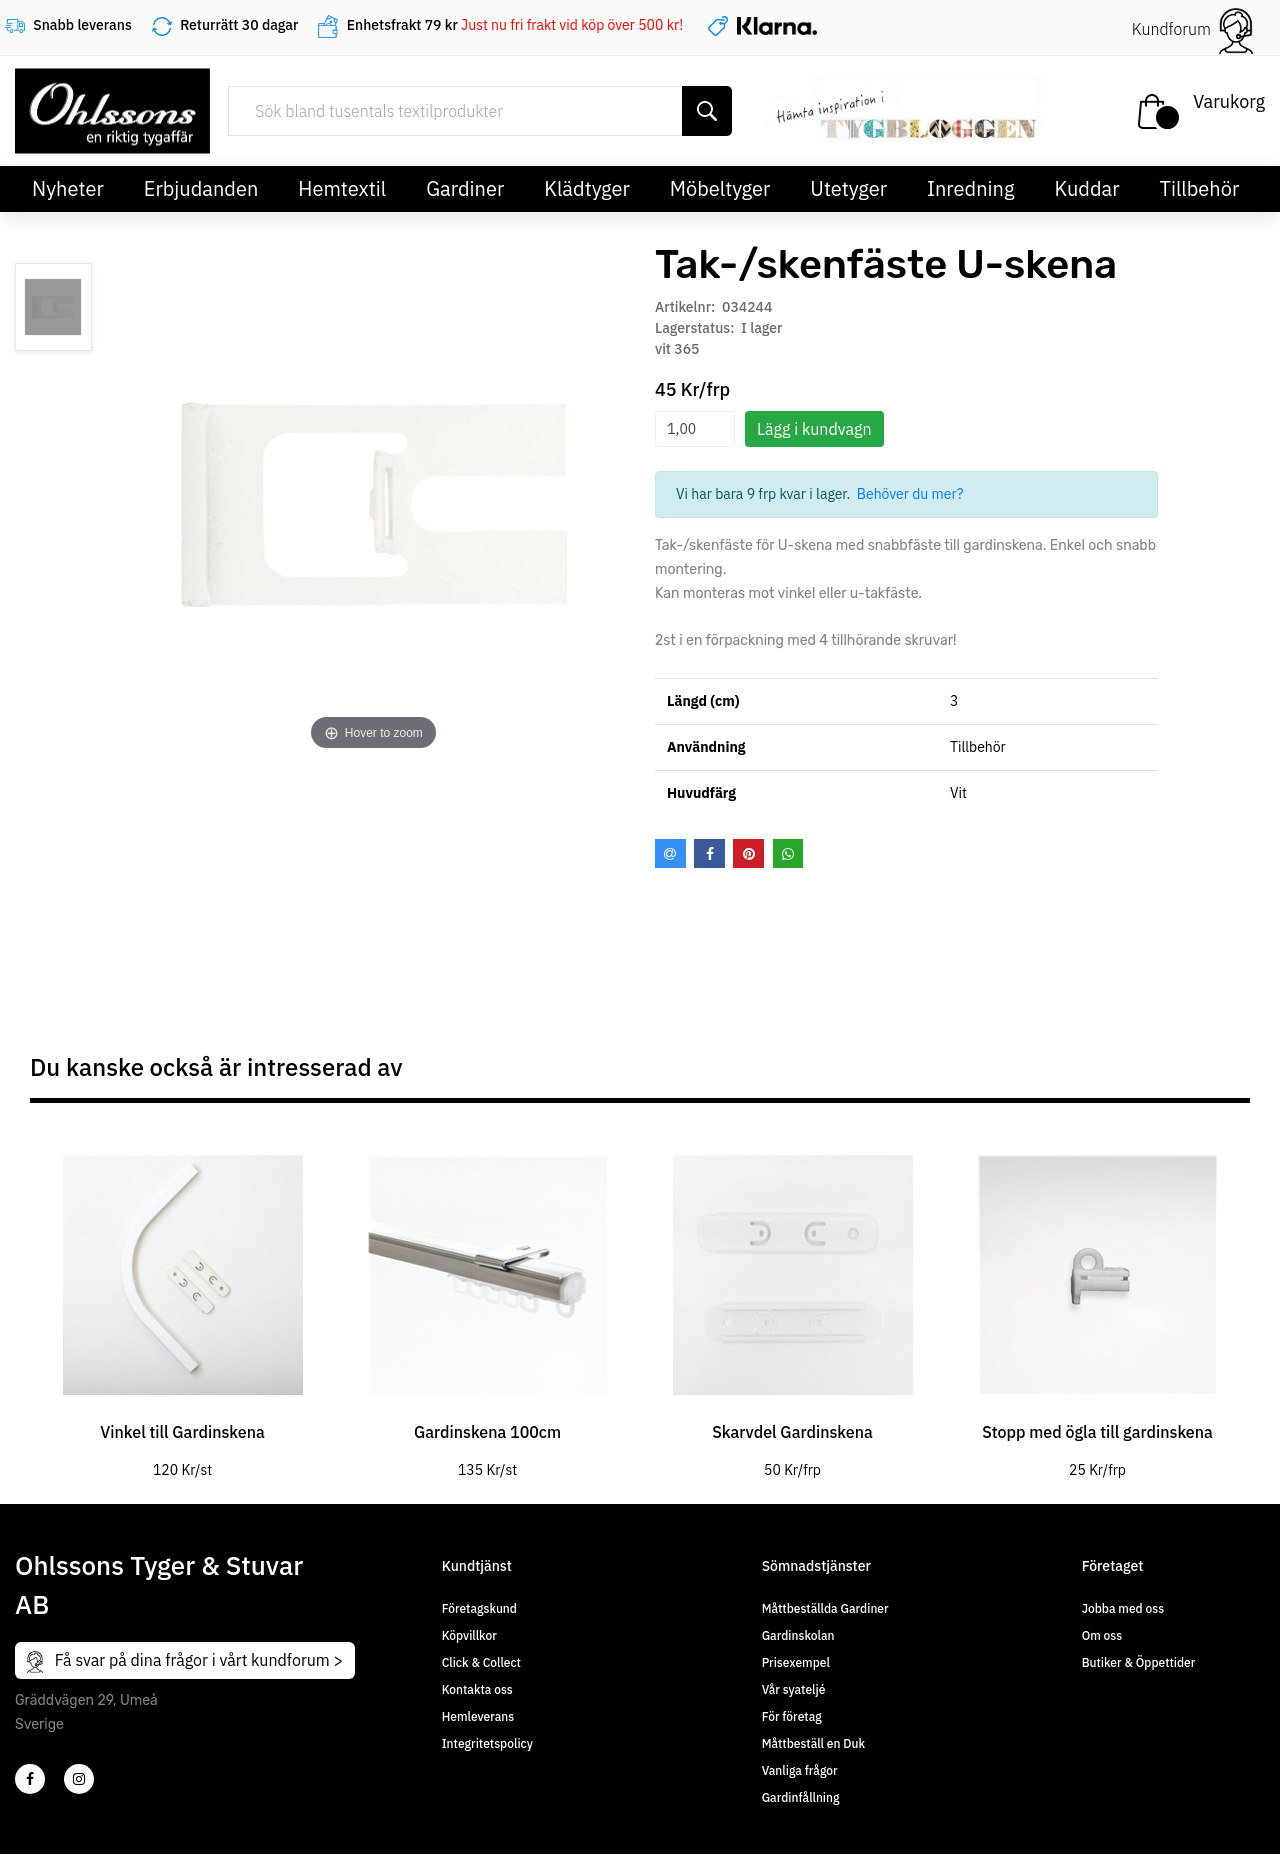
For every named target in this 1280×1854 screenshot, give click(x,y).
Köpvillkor (469, 1635)
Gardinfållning (801, 1797)
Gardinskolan (798, 1635)
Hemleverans (478, 1716)
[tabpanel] (182, 1302)
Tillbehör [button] (1200, 188)
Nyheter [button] (68, 188)
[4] (79, 1779)
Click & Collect (481, 1662)
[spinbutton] (695, 429)
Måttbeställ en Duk (813, 1743)
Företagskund (479, 1608)
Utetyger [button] (848, 188)
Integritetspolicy (487, 1743)
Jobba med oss (1123, 1608)
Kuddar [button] (1086, 188)
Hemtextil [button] (342, 188)
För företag (792, 1716)
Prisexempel (796, 1662)
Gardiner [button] (465, 188)
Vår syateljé (794, 1689)
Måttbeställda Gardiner (825, 1608)
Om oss (1102, 1635)
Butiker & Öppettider (1139, 1662)
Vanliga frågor (800, 1770)
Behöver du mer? (910, 494)
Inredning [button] (970, 188)
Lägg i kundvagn (814, 429)
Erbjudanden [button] (201, 188)
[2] (30, 1779)
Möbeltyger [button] (720, 188)
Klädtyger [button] (587, 188)
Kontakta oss (477, 1689)
